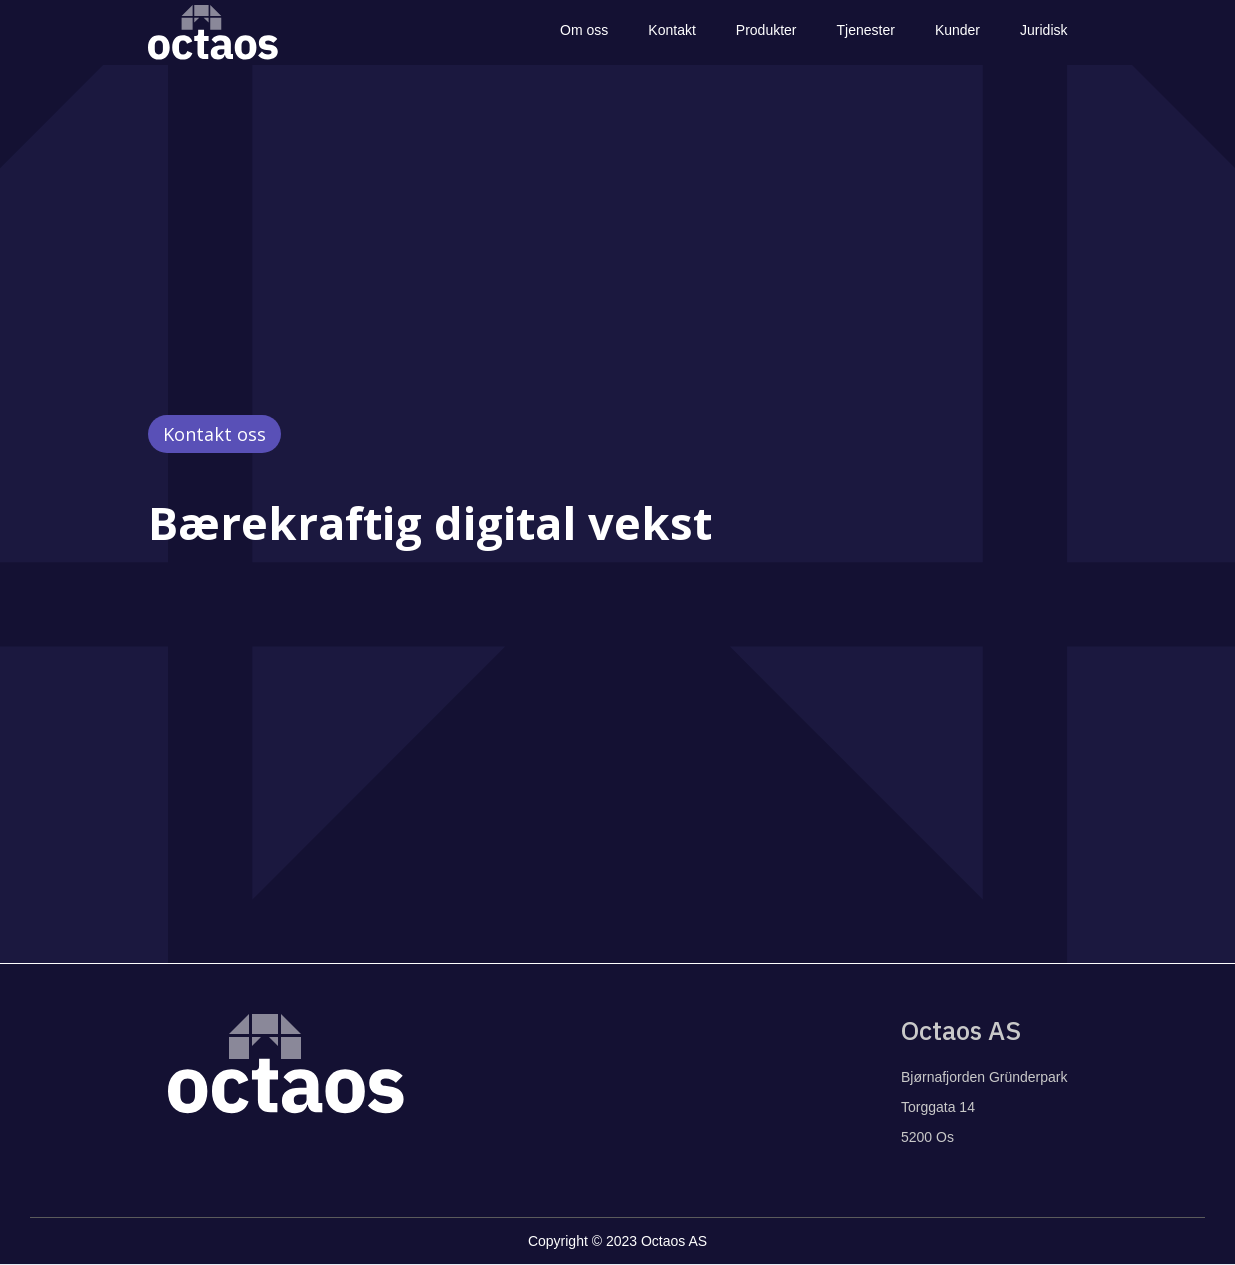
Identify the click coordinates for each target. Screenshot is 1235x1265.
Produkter (766, 30)
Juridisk (1043, 30)
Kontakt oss (214, 434)
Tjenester (866, 30)
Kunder (957, 30)
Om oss (584, 30)
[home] (213, 32)
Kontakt (671, 30)
